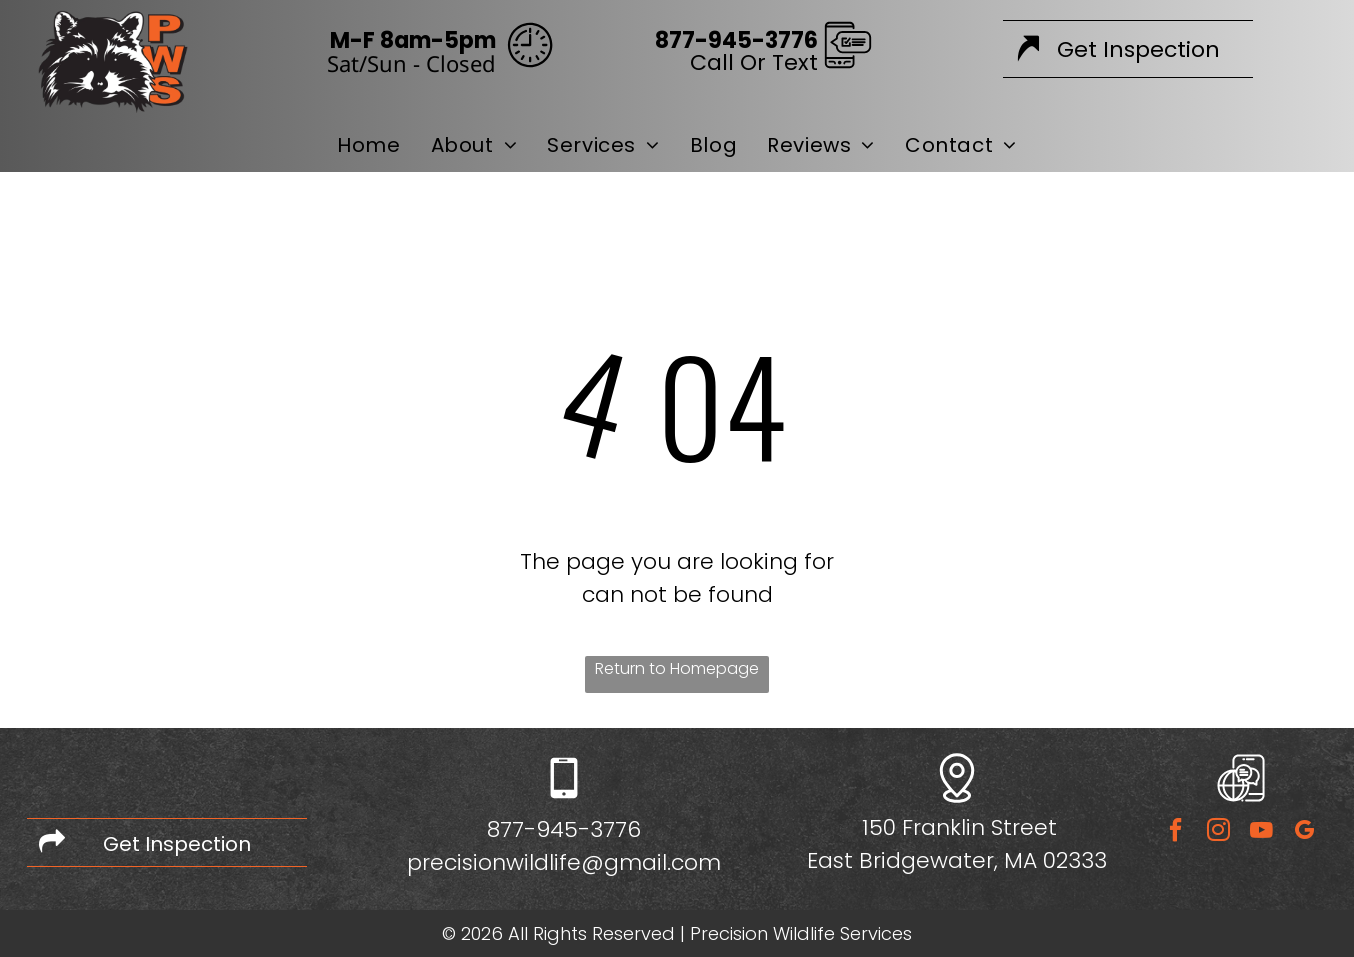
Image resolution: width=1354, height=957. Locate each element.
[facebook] (1175, 832)
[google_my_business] (1304, 832)
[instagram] (1218, 832)
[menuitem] (368, 145)
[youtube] (1261, 832)
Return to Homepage (677, 668)
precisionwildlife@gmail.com (564, 862)
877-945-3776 (564, 829)
